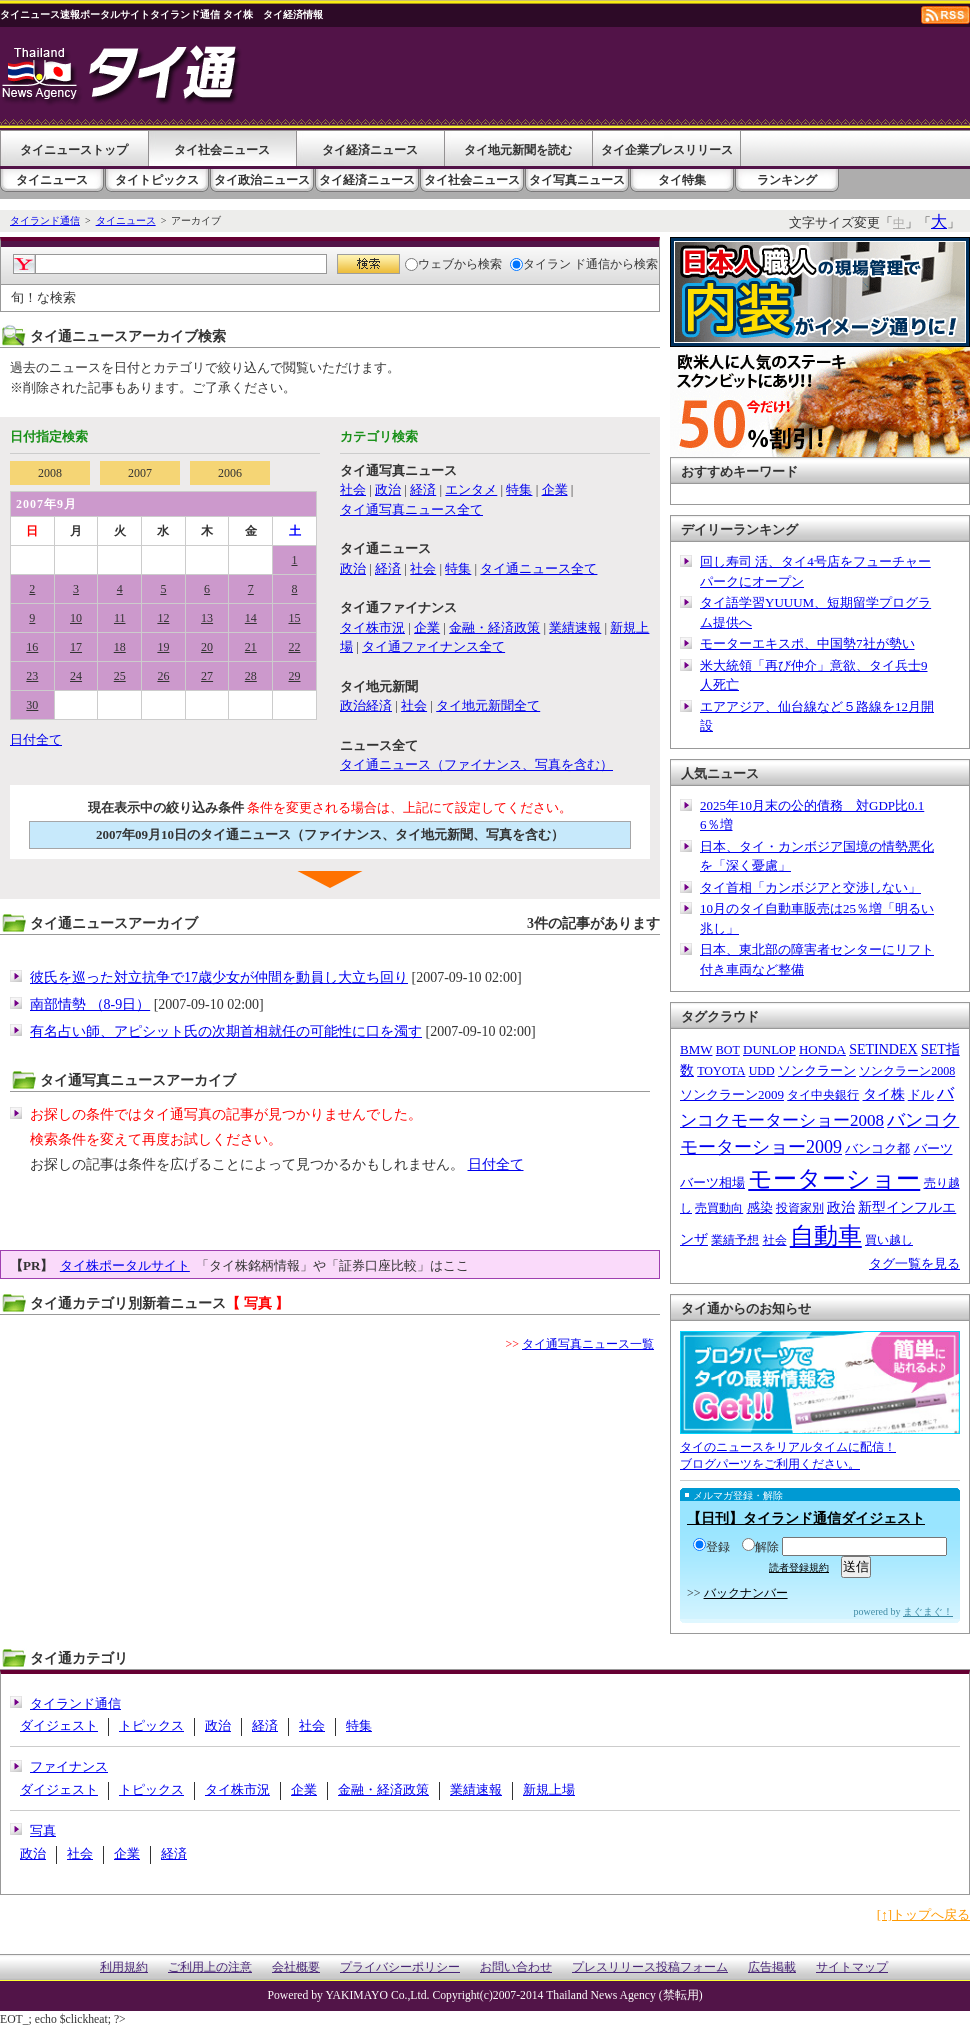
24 (76, 676)
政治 (388, 489)
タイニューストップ (74, 150)
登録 (711, 1547)
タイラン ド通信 (560, 264)
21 (251, 647)
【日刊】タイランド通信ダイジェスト (806, 1518)
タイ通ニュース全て (538, 568)
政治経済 (366, 705)
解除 (760, 1547)
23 (32, 676)
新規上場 (549, 1789)
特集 (519, 489)
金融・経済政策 (494, 627)
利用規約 (124, 1967)
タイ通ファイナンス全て (433, 646)
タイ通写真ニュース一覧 (588, 1344)
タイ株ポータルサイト (125, 1265)
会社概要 (296, 1967)
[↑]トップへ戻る (923, 1914)
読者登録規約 (799, 1567)
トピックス (151, 1725)
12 (163, 618)
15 (295, 618)
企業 (555, 489)
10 (76, 618)
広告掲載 (772, 1967)
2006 (230, 473)
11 (120, 618)
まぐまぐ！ (928, 1611)
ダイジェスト (59, 1725)
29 (295, 676)
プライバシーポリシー (400, 1967)
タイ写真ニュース (577, 180)
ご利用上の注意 (210, 1967)
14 (251, 618)
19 (163, 647)
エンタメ (471, 489)
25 (120, 676)
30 (32, 705)
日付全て (36, 739)
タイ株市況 (372, 627)
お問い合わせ (516, 1967)
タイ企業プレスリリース (667, 150)
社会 (353, 489)
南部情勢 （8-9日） (90, 1004)
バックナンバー (746, 1593)
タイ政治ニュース (262, 180)
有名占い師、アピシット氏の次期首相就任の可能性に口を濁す (226, 1031)
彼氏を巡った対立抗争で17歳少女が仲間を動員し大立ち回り (219, 977)
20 (207, 647)
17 (76, 647)
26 (163, 676)
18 (120, 647)
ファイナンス (69, 1766)
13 (207, 618)
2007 (140, 473)
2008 (50, 473)
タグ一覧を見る (914, 1263)
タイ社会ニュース (222, 150)
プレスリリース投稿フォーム (650, 1967)
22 (295, 647)
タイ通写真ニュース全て (411, 509)
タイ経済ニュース (370, 150)
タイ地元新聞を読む (518, 150)
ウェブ (429, 264)
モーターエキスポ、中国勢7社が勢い (807, 643)
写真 (43, 1830)
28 (251, 676)
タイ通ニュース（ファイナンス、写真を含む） (476, 764)
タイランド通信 (45, 220)
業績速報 (575, 627)
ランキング (787, 180)
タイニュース (52, 180)
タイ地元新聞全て (488, 705)
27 (207, 676)
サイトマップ (852, 1967)
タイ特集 (682, 180)
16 (32, 647)
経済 (423, 489)
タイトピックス (157, 180)
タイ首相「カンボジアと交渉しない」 (810, 887)
